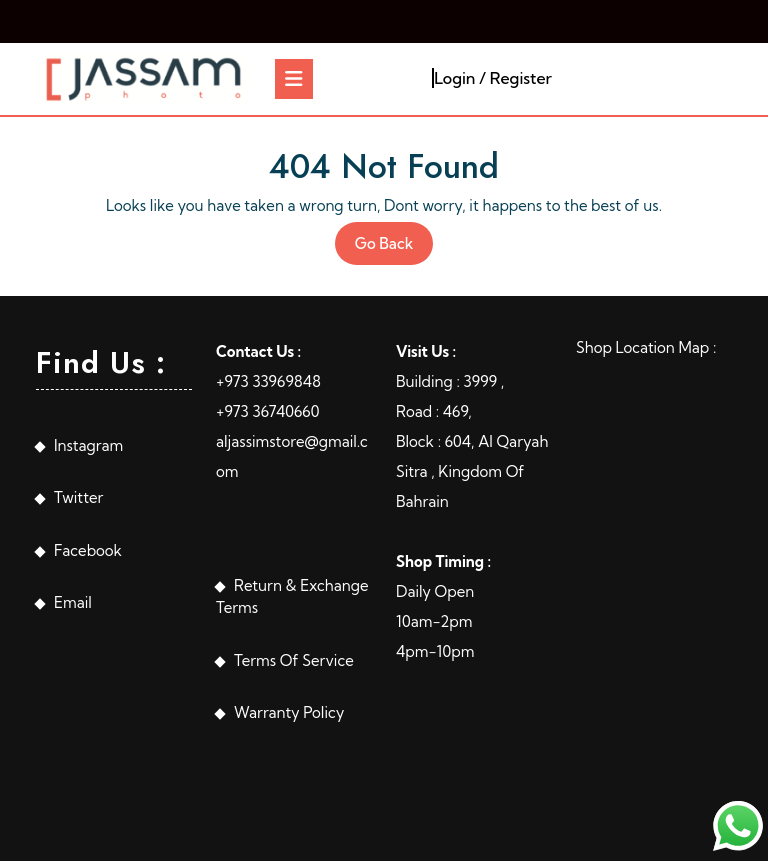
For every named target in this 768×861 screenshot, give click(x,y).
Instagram (88, 445)
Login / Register (493, 78)
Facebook (88, 550)
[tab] (294, 79)
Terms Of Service (294, 660)
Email (73, 602)
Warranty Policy (289, 712)
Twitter (78, 497)
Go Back (394, 248)
